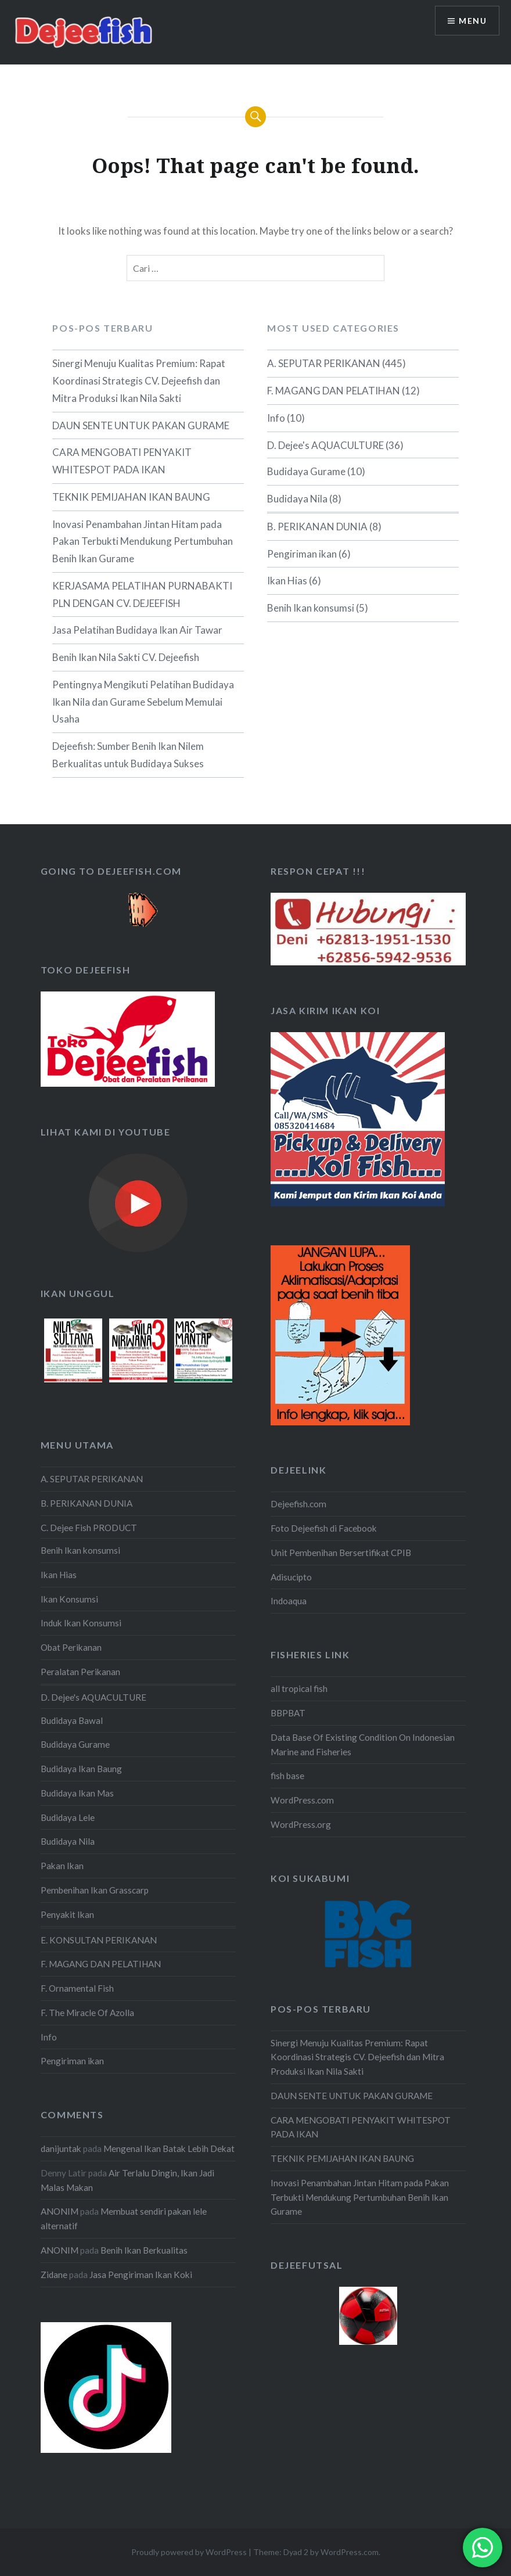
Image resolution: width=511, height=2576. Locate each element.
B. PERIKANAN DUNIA (317, 526)
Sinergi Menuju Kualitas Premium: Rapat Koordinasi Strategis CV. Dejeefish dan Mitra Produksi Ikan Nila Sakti (138, 380)
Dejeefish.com (298, 1504)
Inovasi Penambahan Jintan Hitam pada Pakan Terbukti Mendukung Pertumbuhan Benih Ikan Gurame (142, 541)
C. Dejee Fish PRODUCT (89, 1527)
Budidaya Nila (297, 499)
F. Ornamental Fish (77, 1988)
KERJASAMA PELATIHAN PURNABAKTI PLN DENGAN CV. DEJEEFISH (142, 594)
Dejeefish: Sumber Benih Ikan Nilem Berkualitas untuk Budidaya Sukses (128, 755)
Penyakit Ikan (67, 1914)
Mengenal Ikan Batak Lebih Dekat (169, 2148)
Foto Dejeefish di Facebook (324, 1528)
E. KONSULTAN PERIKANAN (99, 1940)
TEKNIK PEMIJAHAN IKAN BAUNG (131, 497)
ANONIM (59, 2211)
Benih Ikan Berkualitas (144, 2250)
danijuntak (61, 2148)
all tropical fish (299, 1688)
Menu (473, 21)
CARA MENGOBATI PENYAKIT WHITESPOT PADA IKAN (122, 461)
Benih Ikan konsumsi (310, 608)
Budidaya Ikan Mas (77, 1793)
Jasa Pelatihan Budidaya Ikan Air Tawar (137, 630)
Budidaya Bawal (72, 1720)
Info (276, 418)
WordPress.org (301, 1824)
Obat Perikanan (71, 1647)
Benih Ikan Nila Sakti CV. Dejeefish (125, 657)
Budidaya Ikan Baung (81, 1768)
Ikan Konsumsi (69, 1599)
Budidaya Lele (68, 1817)
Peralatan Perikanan (80, 1671)
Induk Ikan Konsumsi (81, 1623)
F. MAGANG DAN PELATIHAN (333, 391)
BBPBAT (288, 1713)
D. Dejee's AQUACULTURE (325, 445)
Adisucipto (291, 1577)
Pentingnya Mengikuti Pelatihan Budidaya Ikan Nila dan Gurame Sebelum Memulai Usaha (143, 701)
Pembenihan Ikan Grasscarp (95, 1890)
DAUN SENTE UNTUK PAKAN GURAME (140, 425)
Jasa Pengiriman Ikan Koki (140, 2274)
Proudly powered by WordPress (189, 2552)
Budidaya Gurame (306, 471)
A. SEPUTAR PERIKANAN (323, 363)
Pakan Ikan (62, 1865)
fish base (287, 1775)
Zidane (54, 2274)
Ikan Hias (287, 580)
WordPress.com (302, 1800)
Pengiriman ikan (302, 554)
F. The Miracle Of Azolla (87, 2012)
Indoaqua (289, 1601)
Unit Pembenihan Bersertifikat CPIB (341, 1552)
